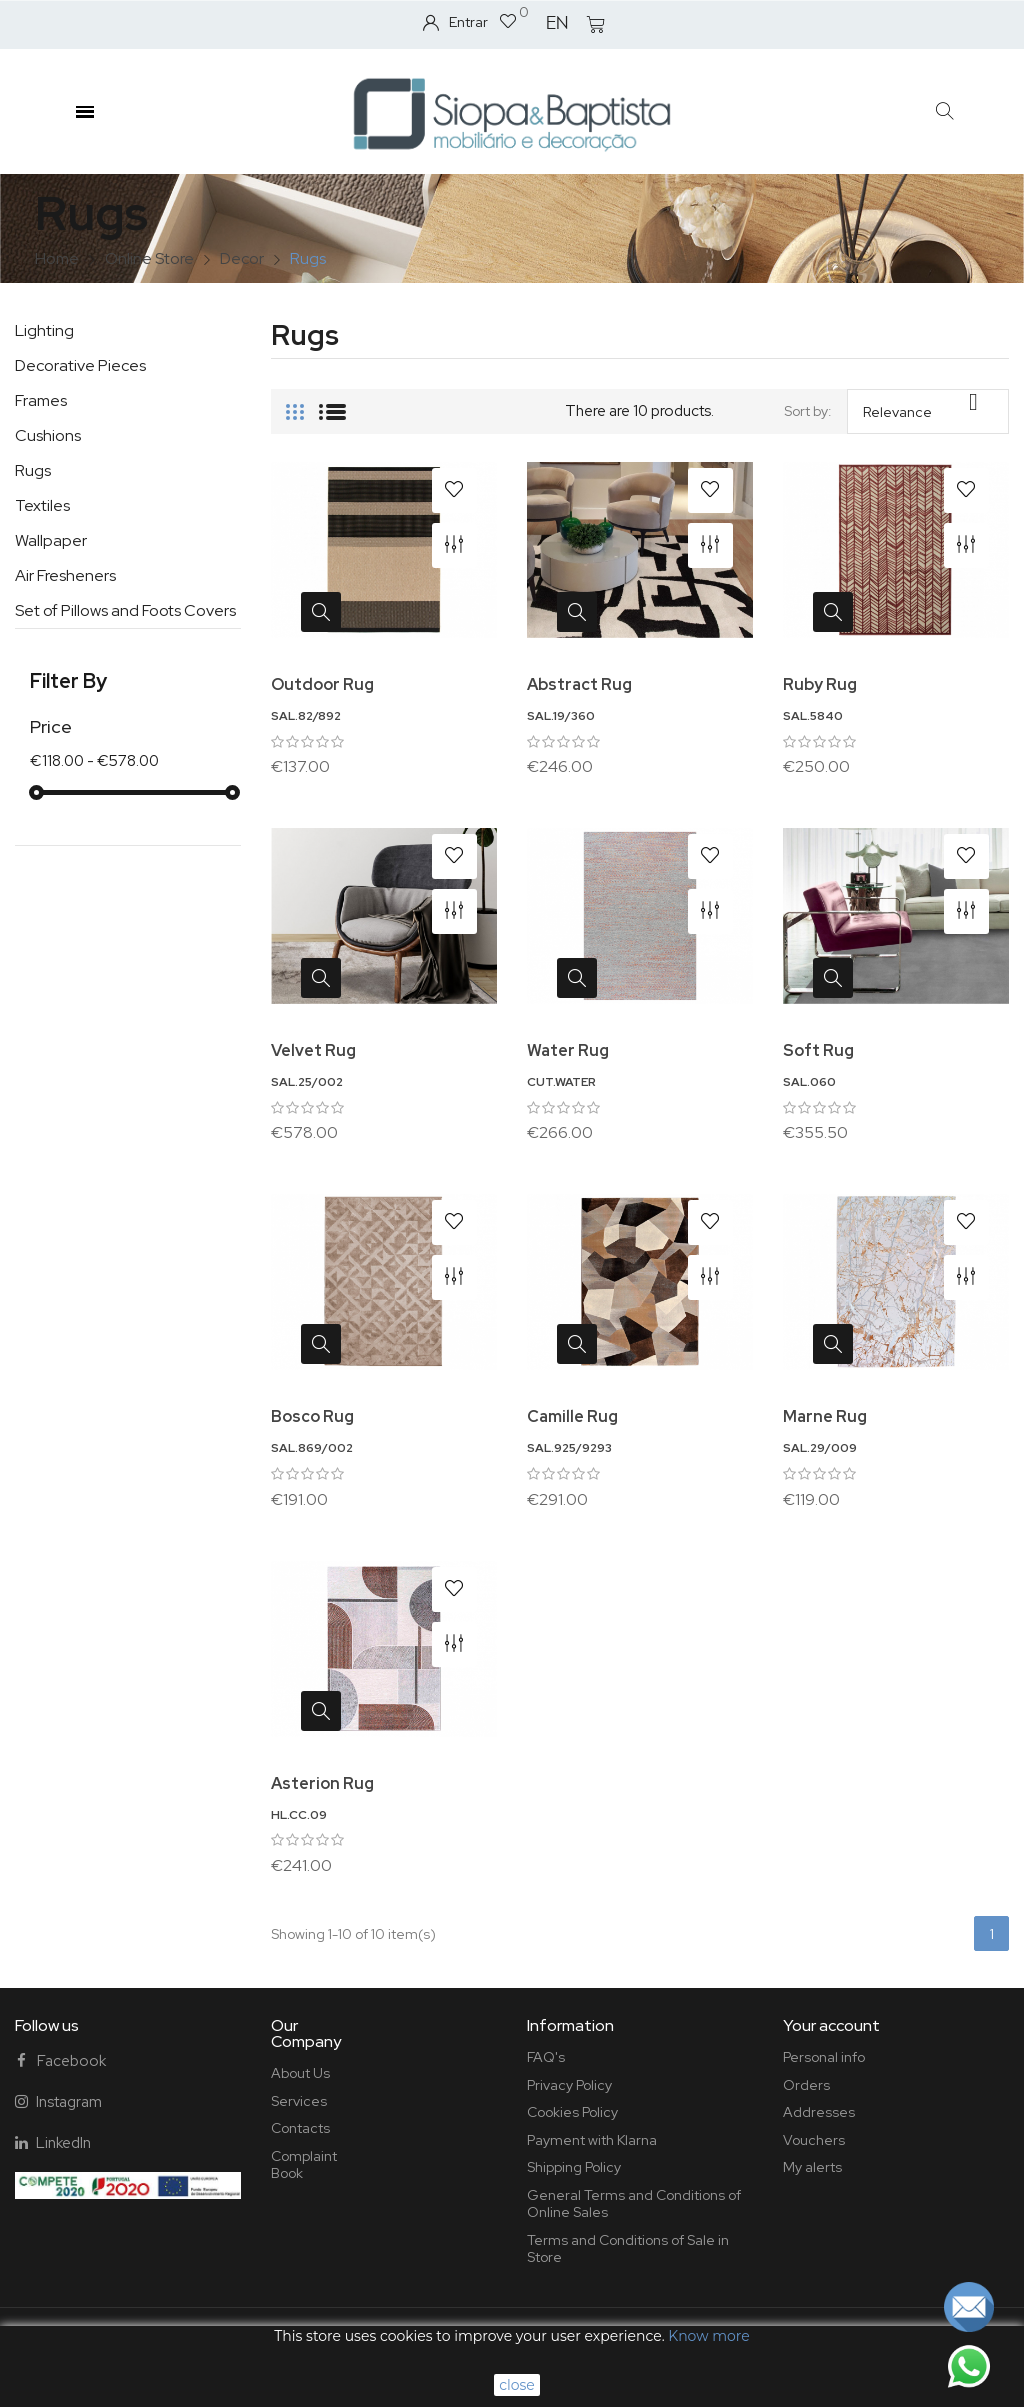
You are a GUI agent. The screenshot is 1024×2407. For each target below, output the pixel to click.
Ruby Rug (820, 684)
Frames (41, 400)
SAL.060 (809, 1082)
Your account (831, 2025)
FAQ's (546, 2057)
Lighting (44, 330)
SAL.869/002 (312, 1448)
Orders (806, 2085)
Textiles (42, 505)
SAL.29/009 (820, 1448)
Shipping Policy (574, 2167)
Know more (708, 2336)
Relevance (928, 405)
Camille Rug (572, 1416)
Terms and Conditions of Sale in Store (628, 2249)
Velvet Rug (313, 1050)
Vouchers (814, 2140)
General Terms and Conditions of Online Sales (634, 2204)
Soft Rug (818, 1050)
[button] (945, 111)
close (517, 2385)
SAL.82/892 (306, 716)
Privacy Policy (569, 2085)
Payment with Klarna (592, 2140)
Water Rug (568, 1050)
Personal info (824, 2057)
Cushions (48, 435)
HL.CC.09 (299, 1815)
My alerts (812, 2167)
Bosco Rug (312, 1416)
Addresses (819, 2112)
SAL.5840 (813, 716)
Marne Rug (825, 1416)
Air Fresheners (65, 575)
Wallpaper (51, 540)
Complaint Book (304, 2165)
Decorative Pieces (80, 365)
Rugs (33, 470)
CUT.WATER (561, 1082)
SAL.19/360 (561, 716)
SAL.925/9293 (569, 1448)
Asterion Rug (322, 1783)
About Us (300, 2073)
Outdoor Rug (322, 684)
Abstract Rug (579, 684)
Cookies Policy (572, 2112)
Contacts (300, 2128)
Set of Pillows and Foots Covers (125, 610)
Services (299, 2101)
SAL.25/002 (307, 1082)
